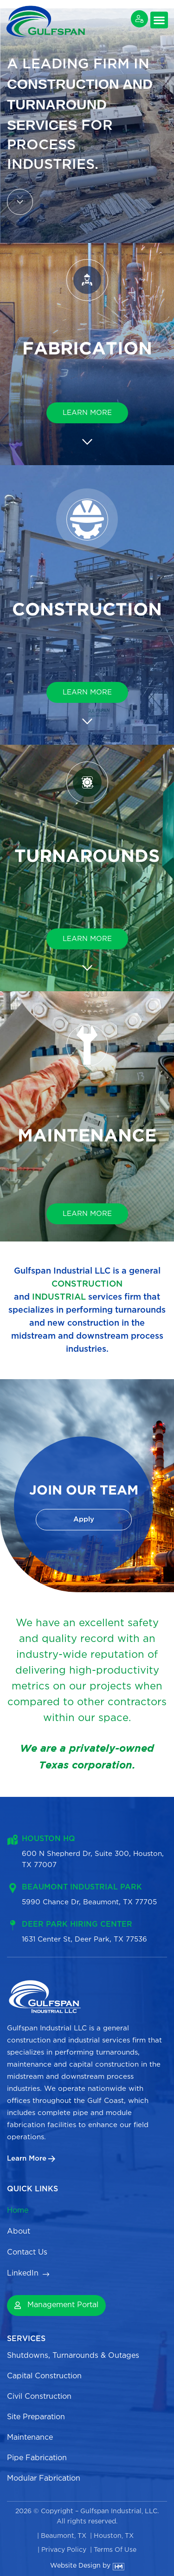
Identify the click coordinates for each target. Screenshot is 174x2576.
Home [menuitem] (17, 2210)
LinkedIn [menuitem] (23, 2273)
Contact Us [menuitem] (28, 2252)
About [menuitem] (18, 2231)
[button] (159, 20)
